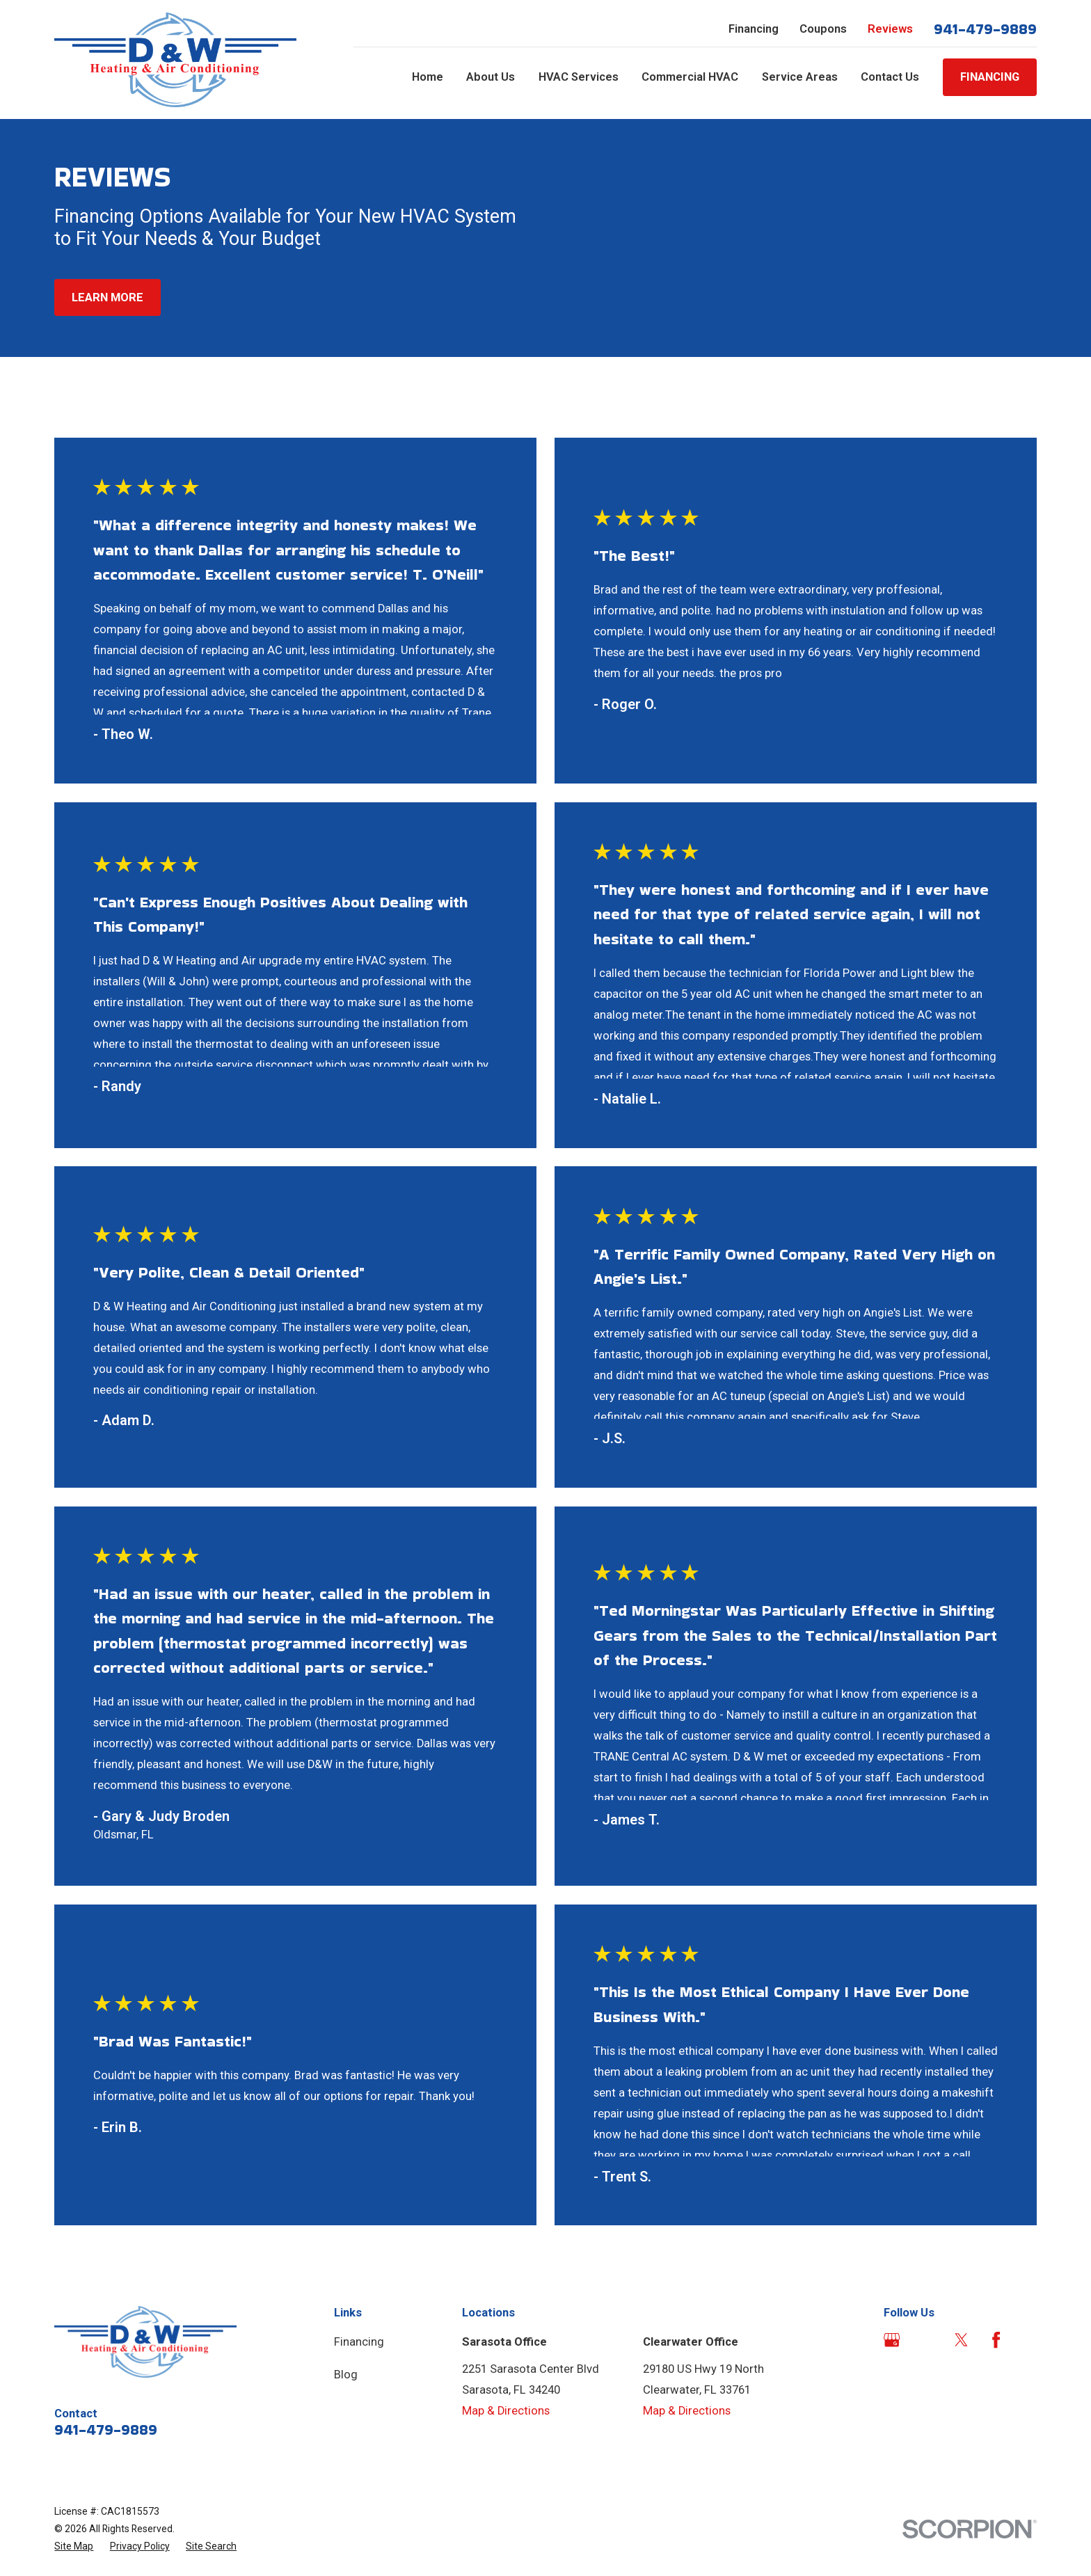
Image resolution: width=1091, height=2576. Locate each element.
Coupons (823, 28)
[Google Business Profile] (892, 2340)
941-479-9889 (985, 29)
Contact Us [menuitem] (890, 77)
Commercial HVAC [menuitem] (690, 77)
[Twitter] (961, 2340)
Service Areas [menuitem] (800, 77)
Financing (753, 28)
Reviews (890, 28)
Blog (346, 2374)
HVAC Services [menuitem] (579, 77)
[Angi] (926, 2340)
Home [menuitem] (427, 77)
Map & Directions (506, 2410)
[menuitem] (73, 2546)
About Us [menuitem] (490, 77)
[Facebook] (996, 2340)
